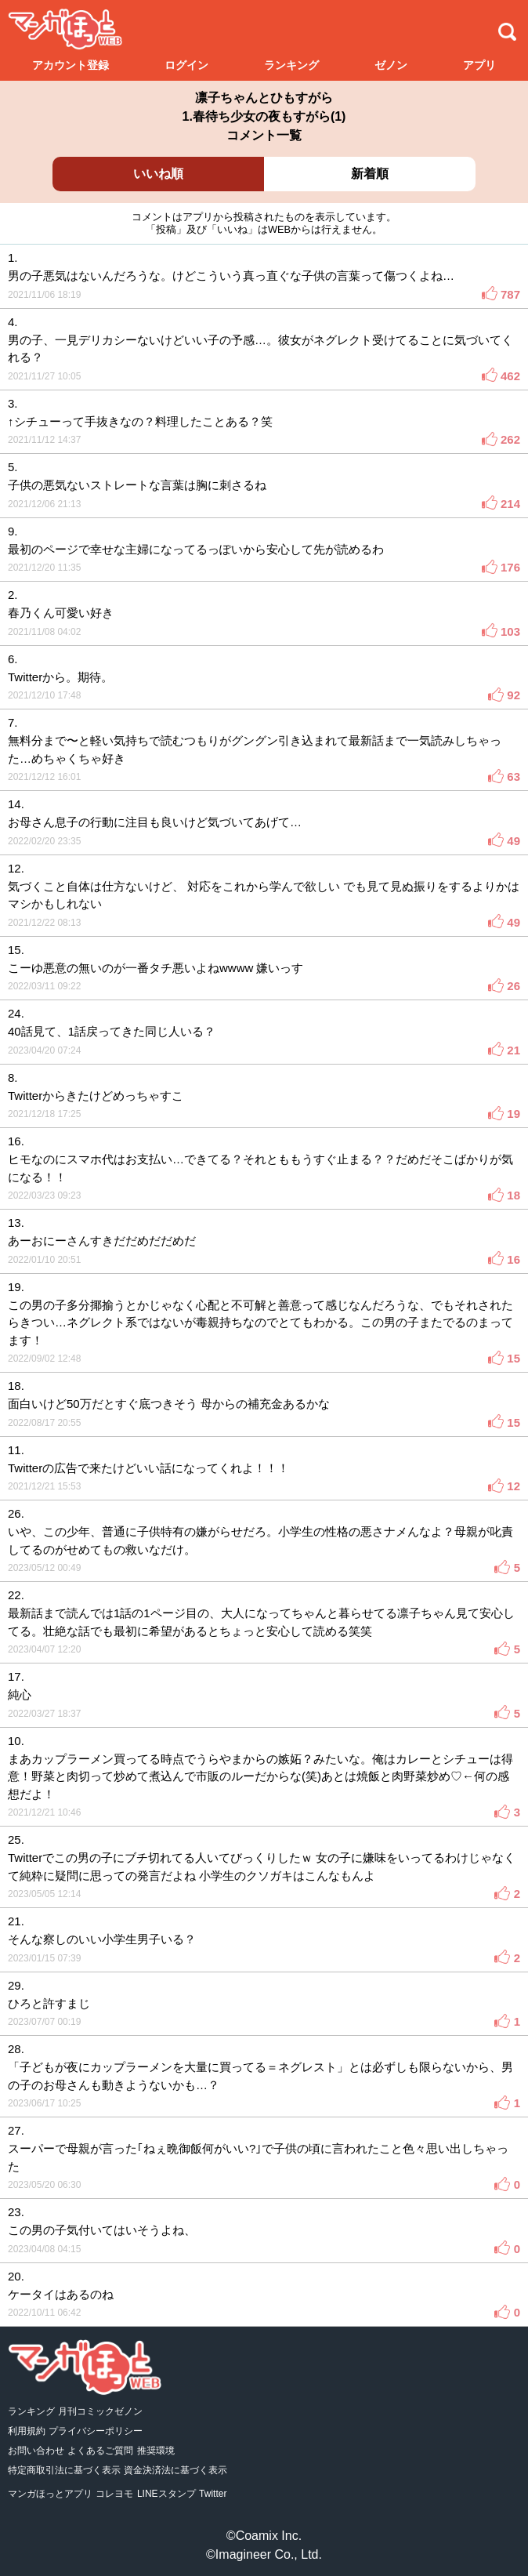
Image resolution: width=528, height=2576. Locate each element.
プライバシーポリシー (96, 2430)
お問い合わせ (36, 2450)
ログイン (186, 65)
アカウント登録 (70, 65)
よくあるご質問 (100, 2450)
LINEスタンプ (166, 2493)
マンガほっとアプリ (50, 2493)
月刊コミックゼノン (100, 2411)
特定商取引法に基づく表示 (64, 2470)
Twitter (212, 2493)
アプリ (479, 65)
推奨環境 (156, 2450)
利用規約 (26, 2430)
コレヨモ (114, 2493)
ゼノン (390, 65)
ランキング (291, 65)
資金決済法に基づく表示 (175, 2470)
